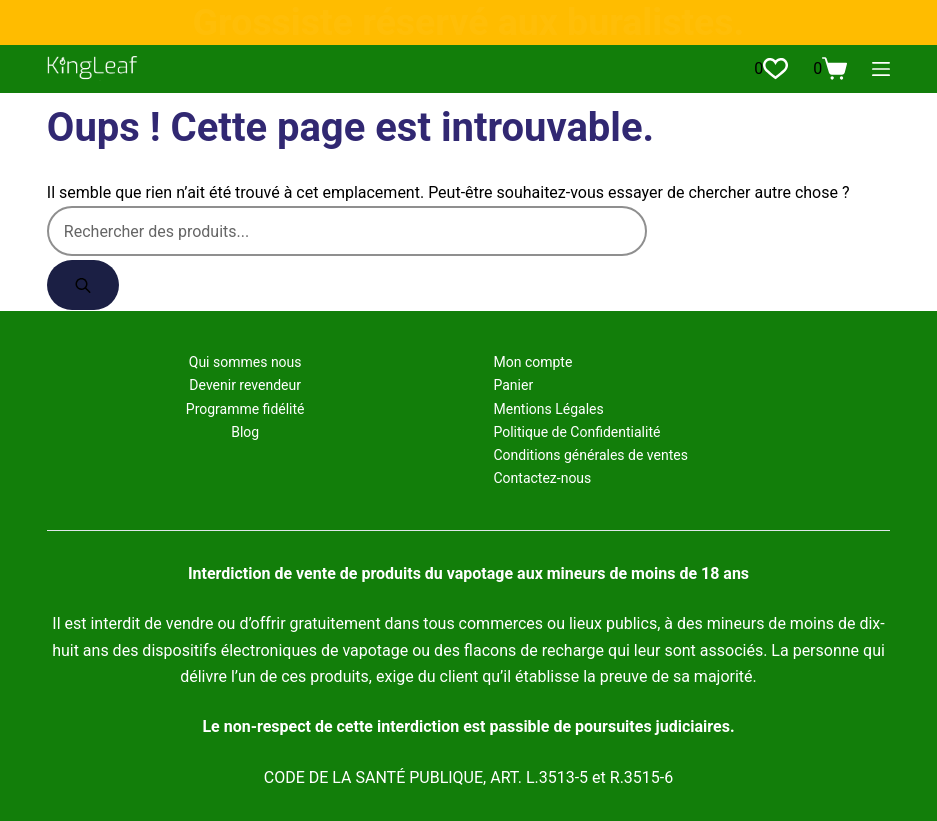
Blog (245, 432)
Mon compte (532, 362)
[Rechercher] (83, 285)
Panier (513, 385)
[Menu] (881, 69)
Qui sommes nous (245, 362)
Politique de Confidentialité (576, 432)
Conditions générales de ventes (590, 455)
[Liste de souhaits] (771, 69)
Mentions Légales (548, 409)
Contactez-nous (542, 478)
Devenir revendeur (245, 385)
